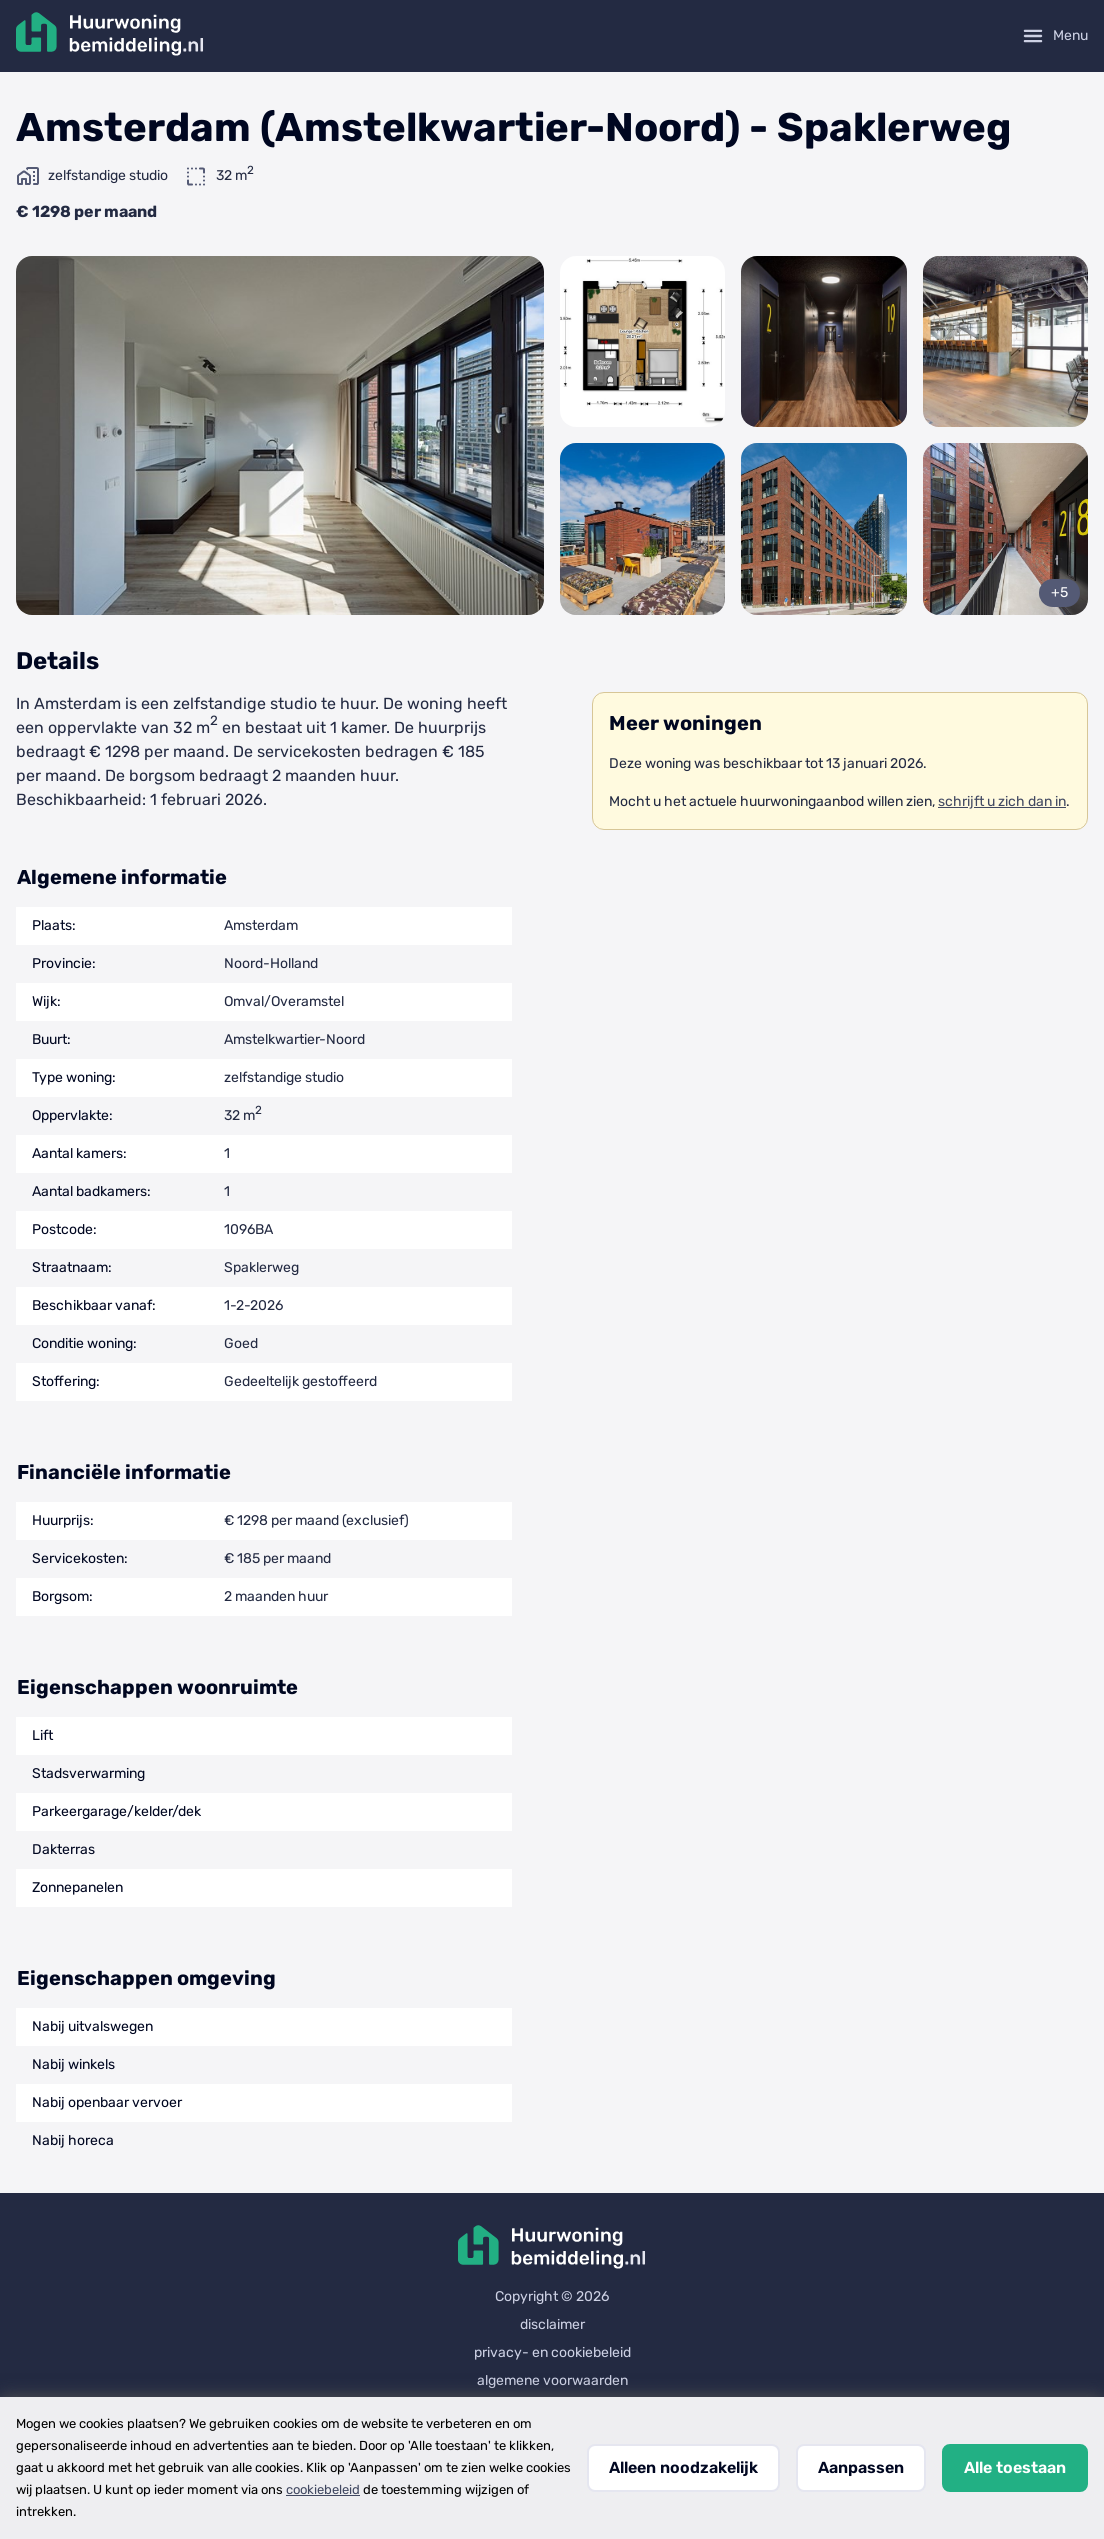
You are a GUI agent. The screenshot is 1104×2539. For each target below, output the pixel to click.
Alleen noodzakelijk (683, 2467)
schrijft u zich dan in (1002, 801)
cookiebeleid (323, 2489)
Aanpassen (861, 2467)
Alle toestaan (1015, 2467)
